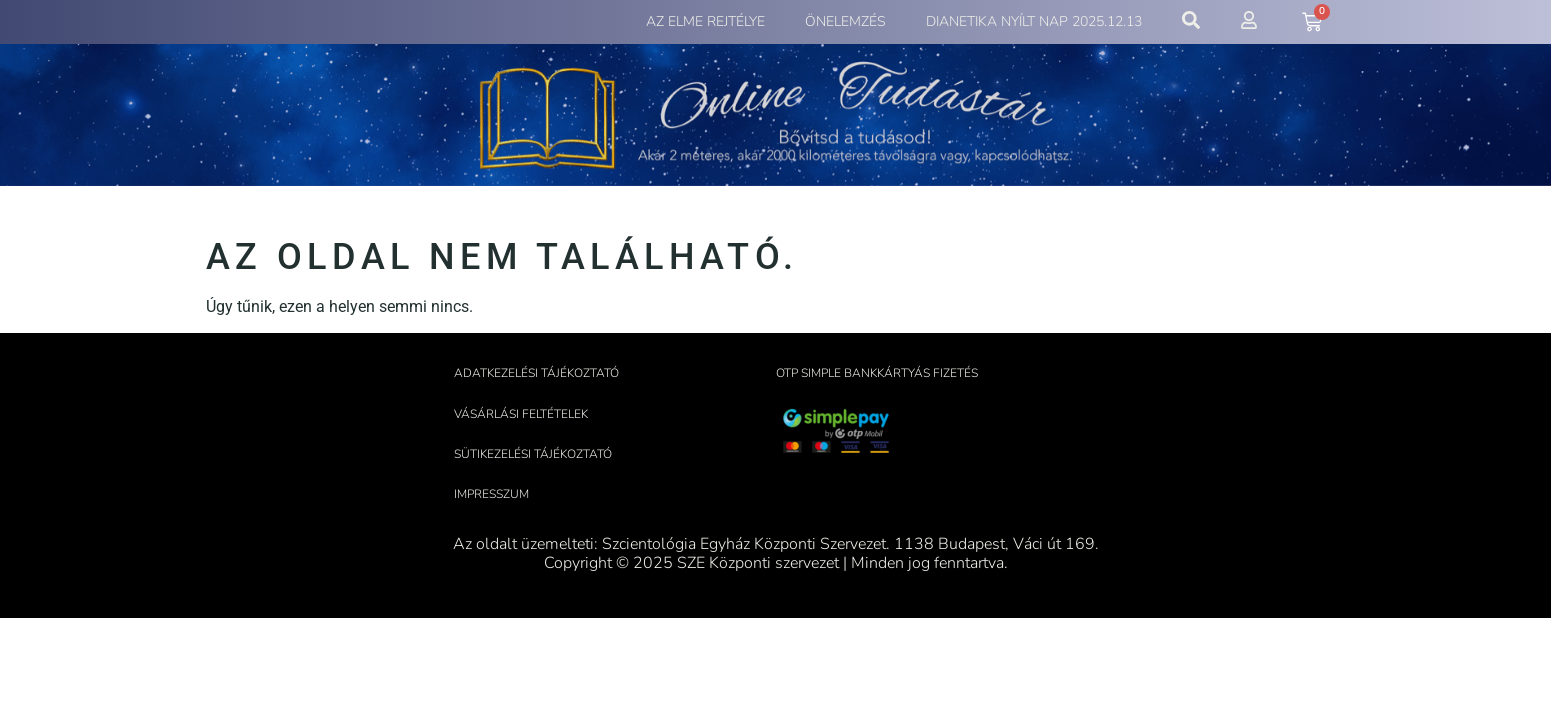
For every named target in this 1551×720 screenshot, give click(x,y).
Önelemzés (845, 21)
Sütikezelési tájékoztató (533, 454)
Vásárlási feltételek (521, 414)
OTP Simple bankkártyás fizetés (877, 373)
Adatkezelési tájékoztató (536, 373)
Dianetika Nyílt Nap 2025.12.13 (1034, 21)
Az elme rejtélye (705, 21)
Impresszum (491, 494)
